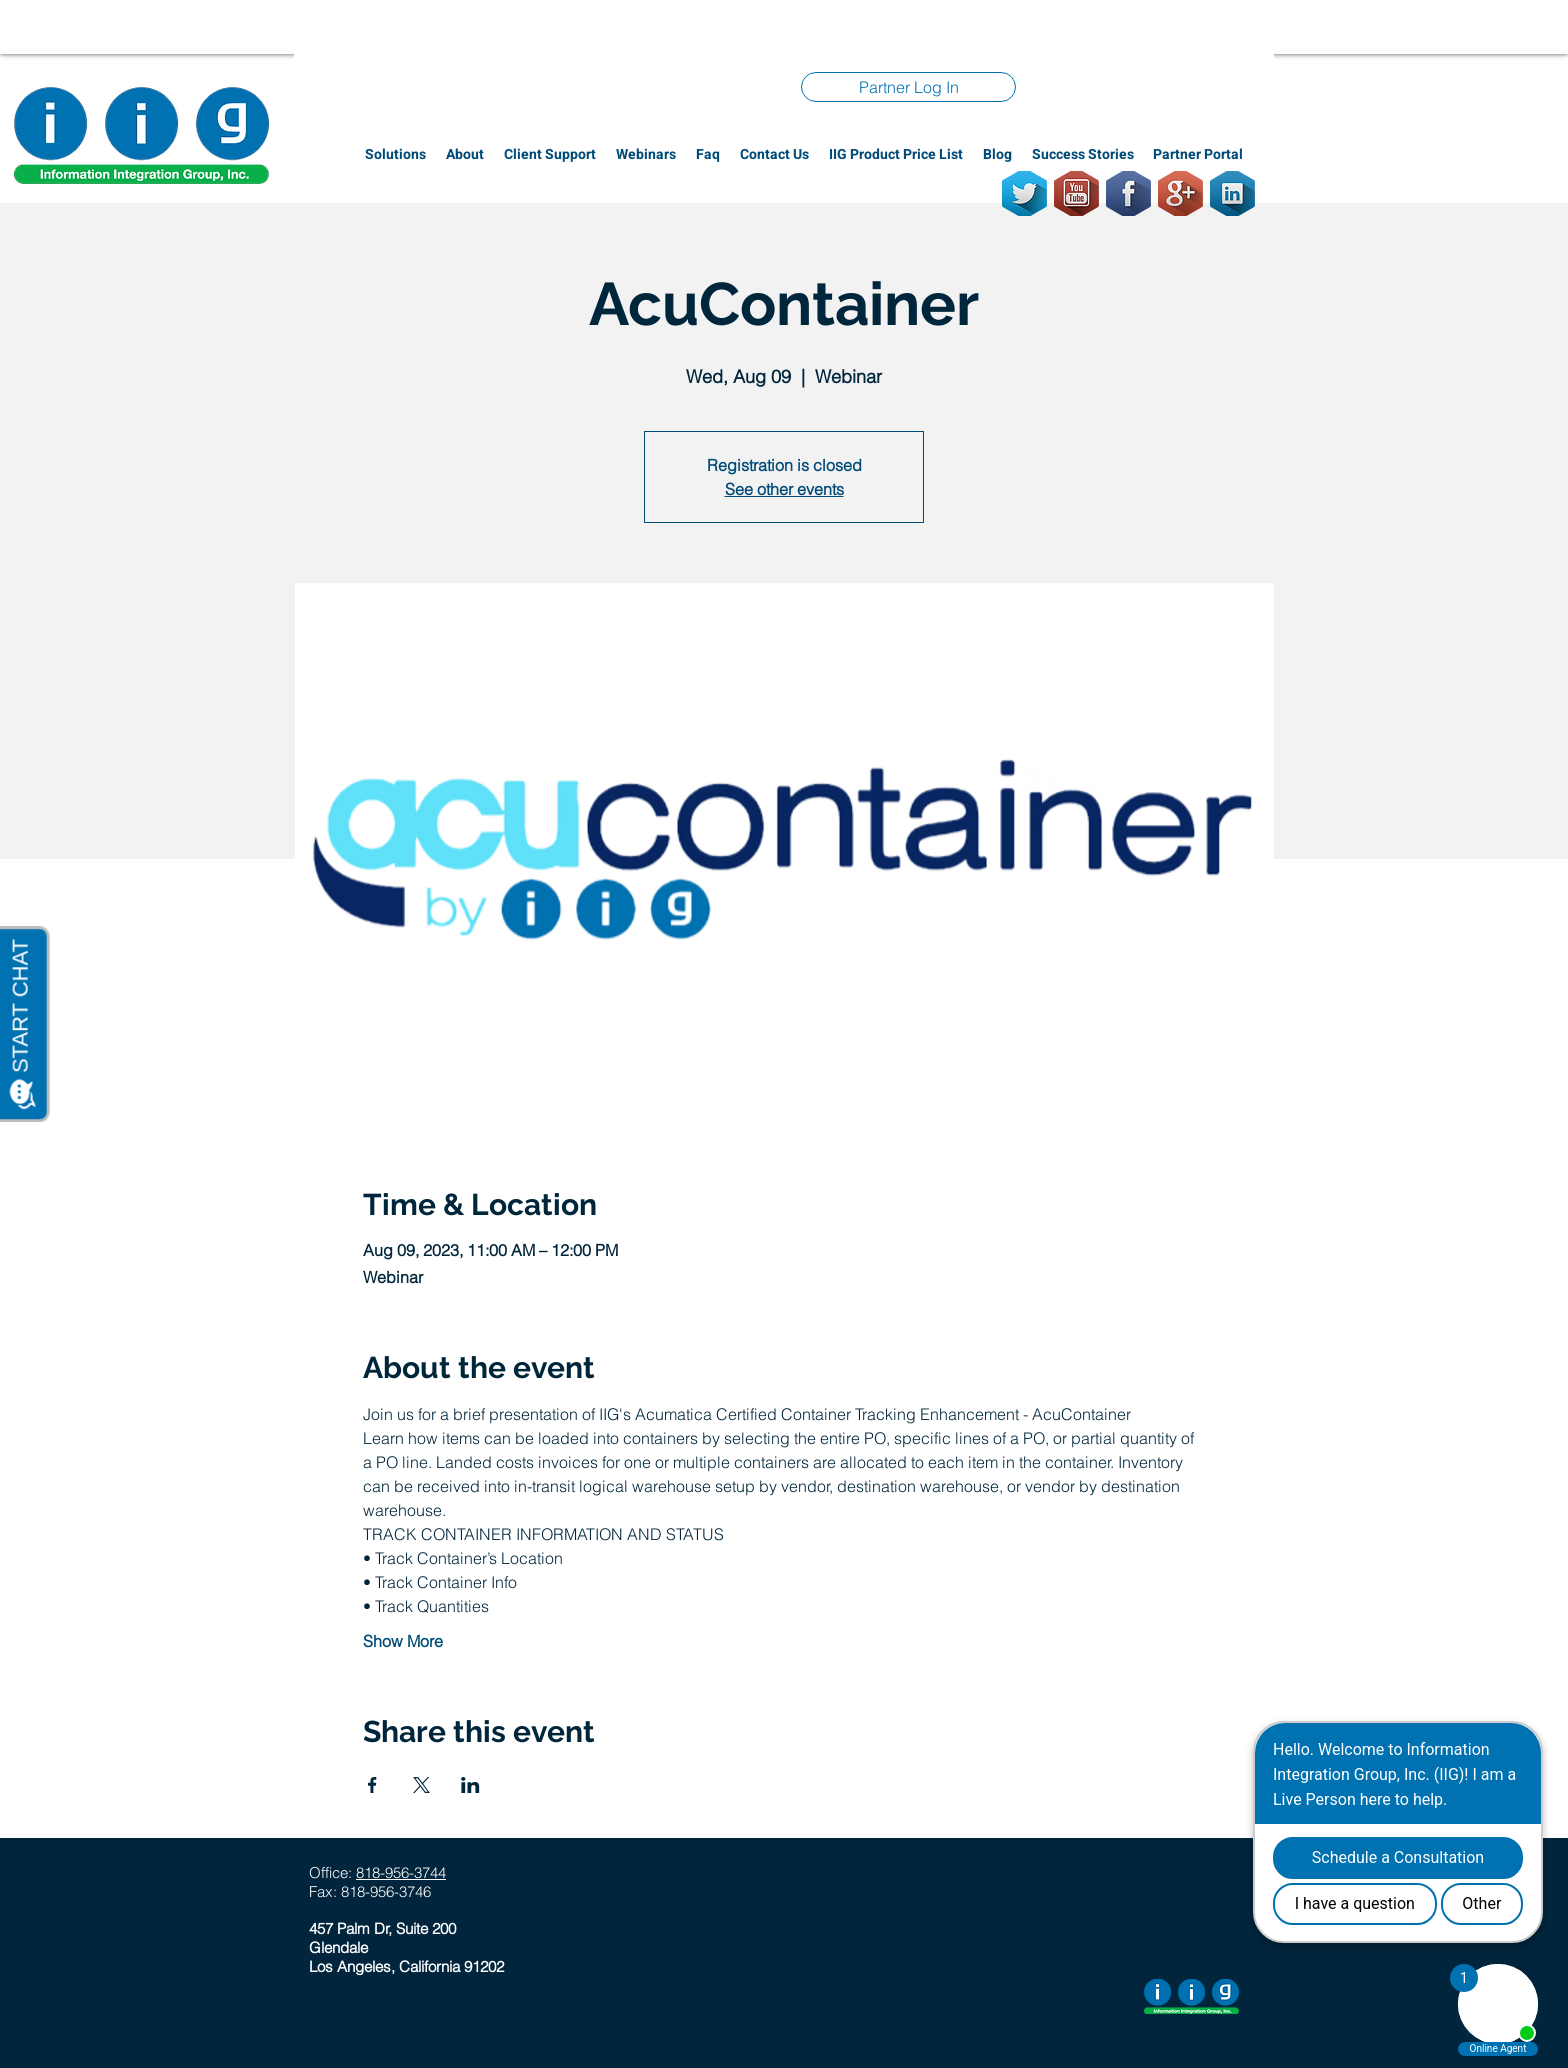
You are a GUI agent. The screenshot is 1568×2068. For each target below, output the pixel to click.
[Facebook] (1128, 193)
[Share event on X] (421, 1785)
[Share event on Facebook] (372, 1785)
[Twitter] (1024, 193)
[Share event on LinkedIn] (470, 1785)
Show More (403, 1641)
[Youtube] (1076, 193)
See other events (784, 489)
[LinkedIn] (1232, 193)
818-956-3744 (401, 1872)
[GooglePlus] (1180, 193)
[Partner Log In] (908, 87)
